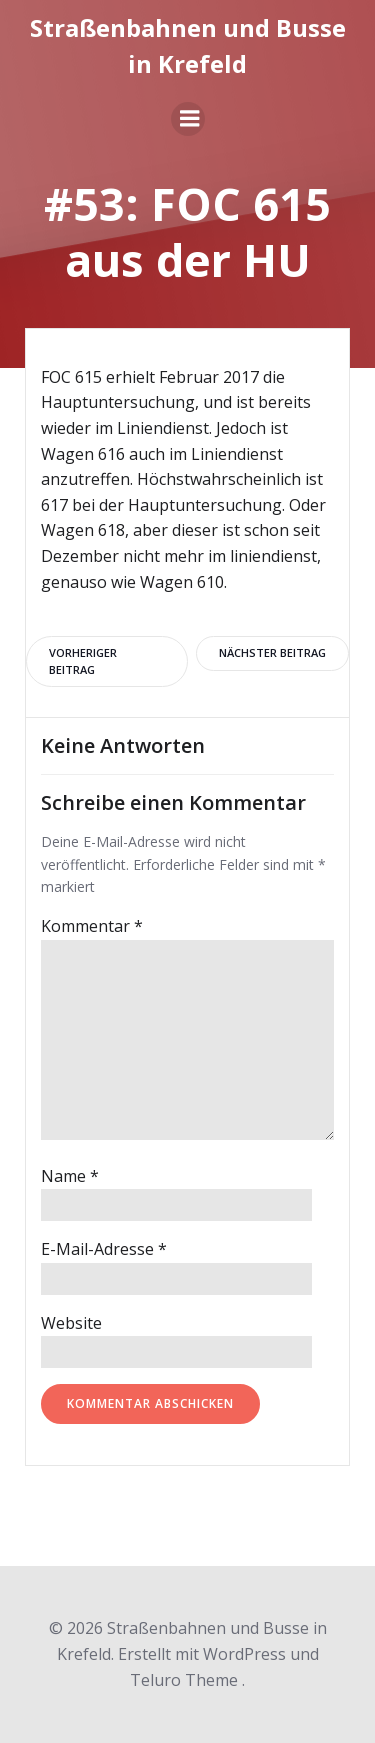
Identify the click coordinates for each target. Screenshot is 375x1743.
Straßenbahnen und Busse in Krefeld (188, 45)
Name (70, 1176)
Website (71, 1323)
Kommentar (92, 926)
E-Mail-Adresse (104, 1249)
